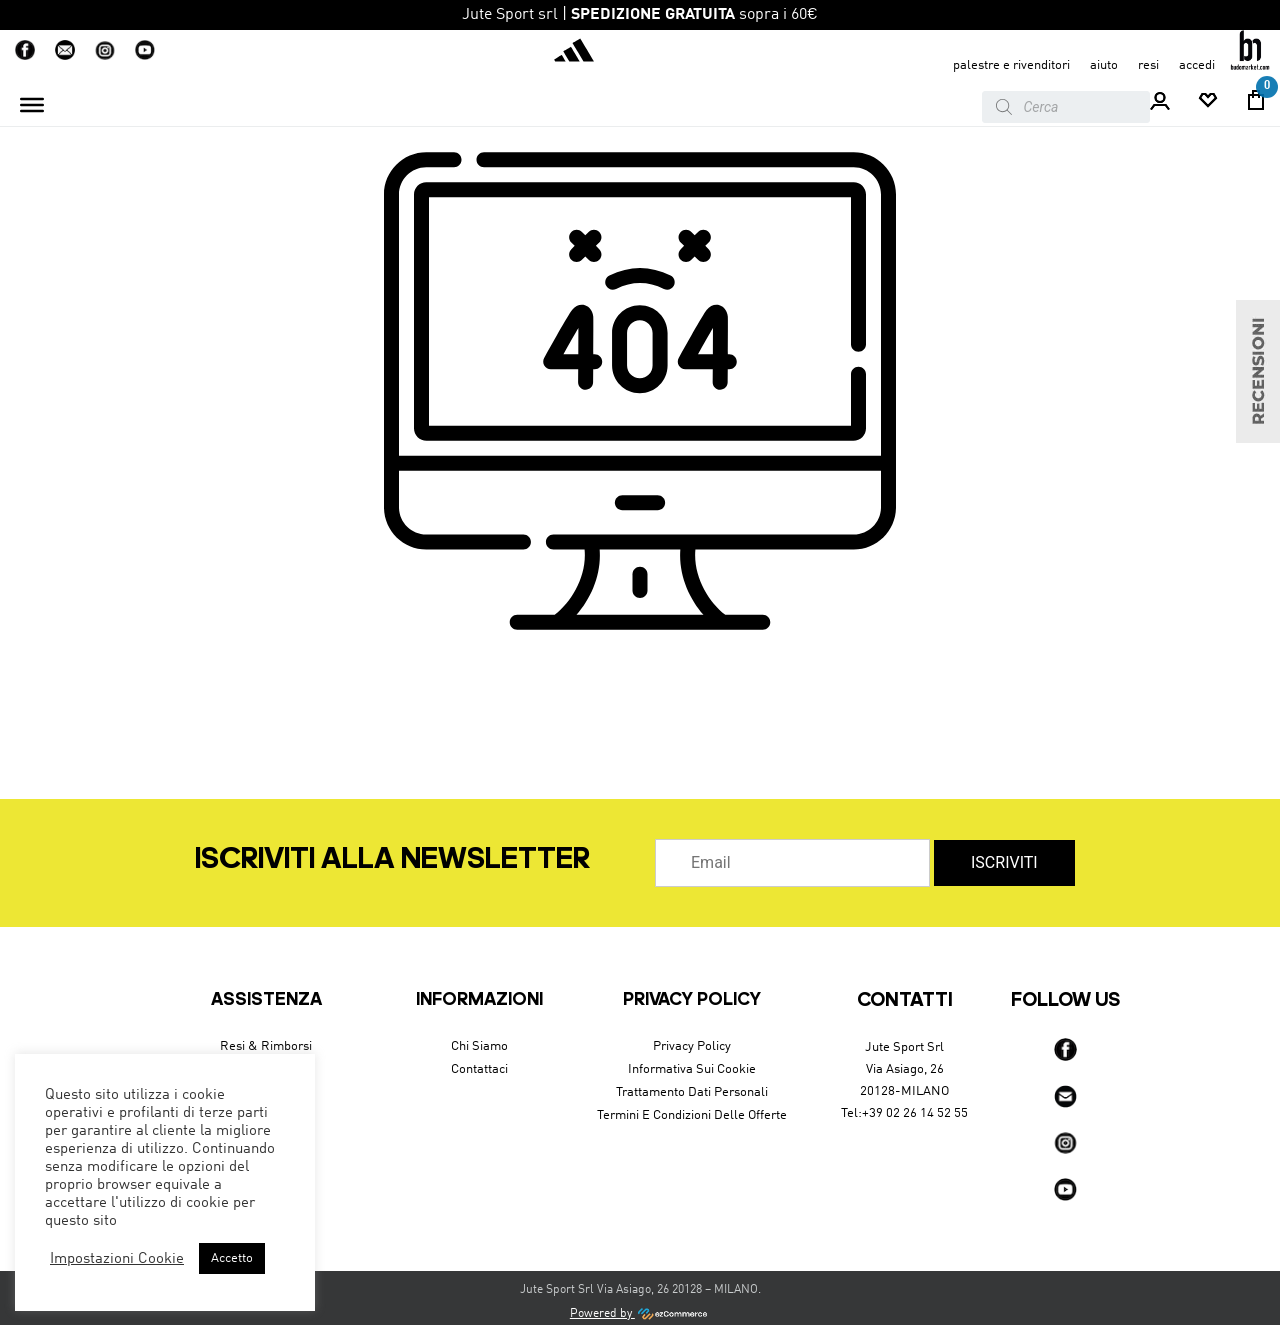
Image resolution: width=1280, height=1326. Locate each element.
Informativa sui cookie (692, 1069)
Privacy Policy (692, 1046)
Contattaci (479, 1069)
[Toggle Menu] (32, 105)
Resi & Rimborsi (266, 1046)
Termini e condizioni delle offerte (692, 1115)
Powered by (640, 1314)
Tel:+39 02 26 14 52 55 (904, 1113)
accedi (1197, 65)
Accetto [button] (232, 1258)
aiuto (1104, 65)
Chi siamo (479, 1046)
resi (1148, 65)
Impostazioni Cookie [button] (117, 1259)
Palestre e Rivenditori (1011, 65)
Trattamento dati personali (692, 1092)
